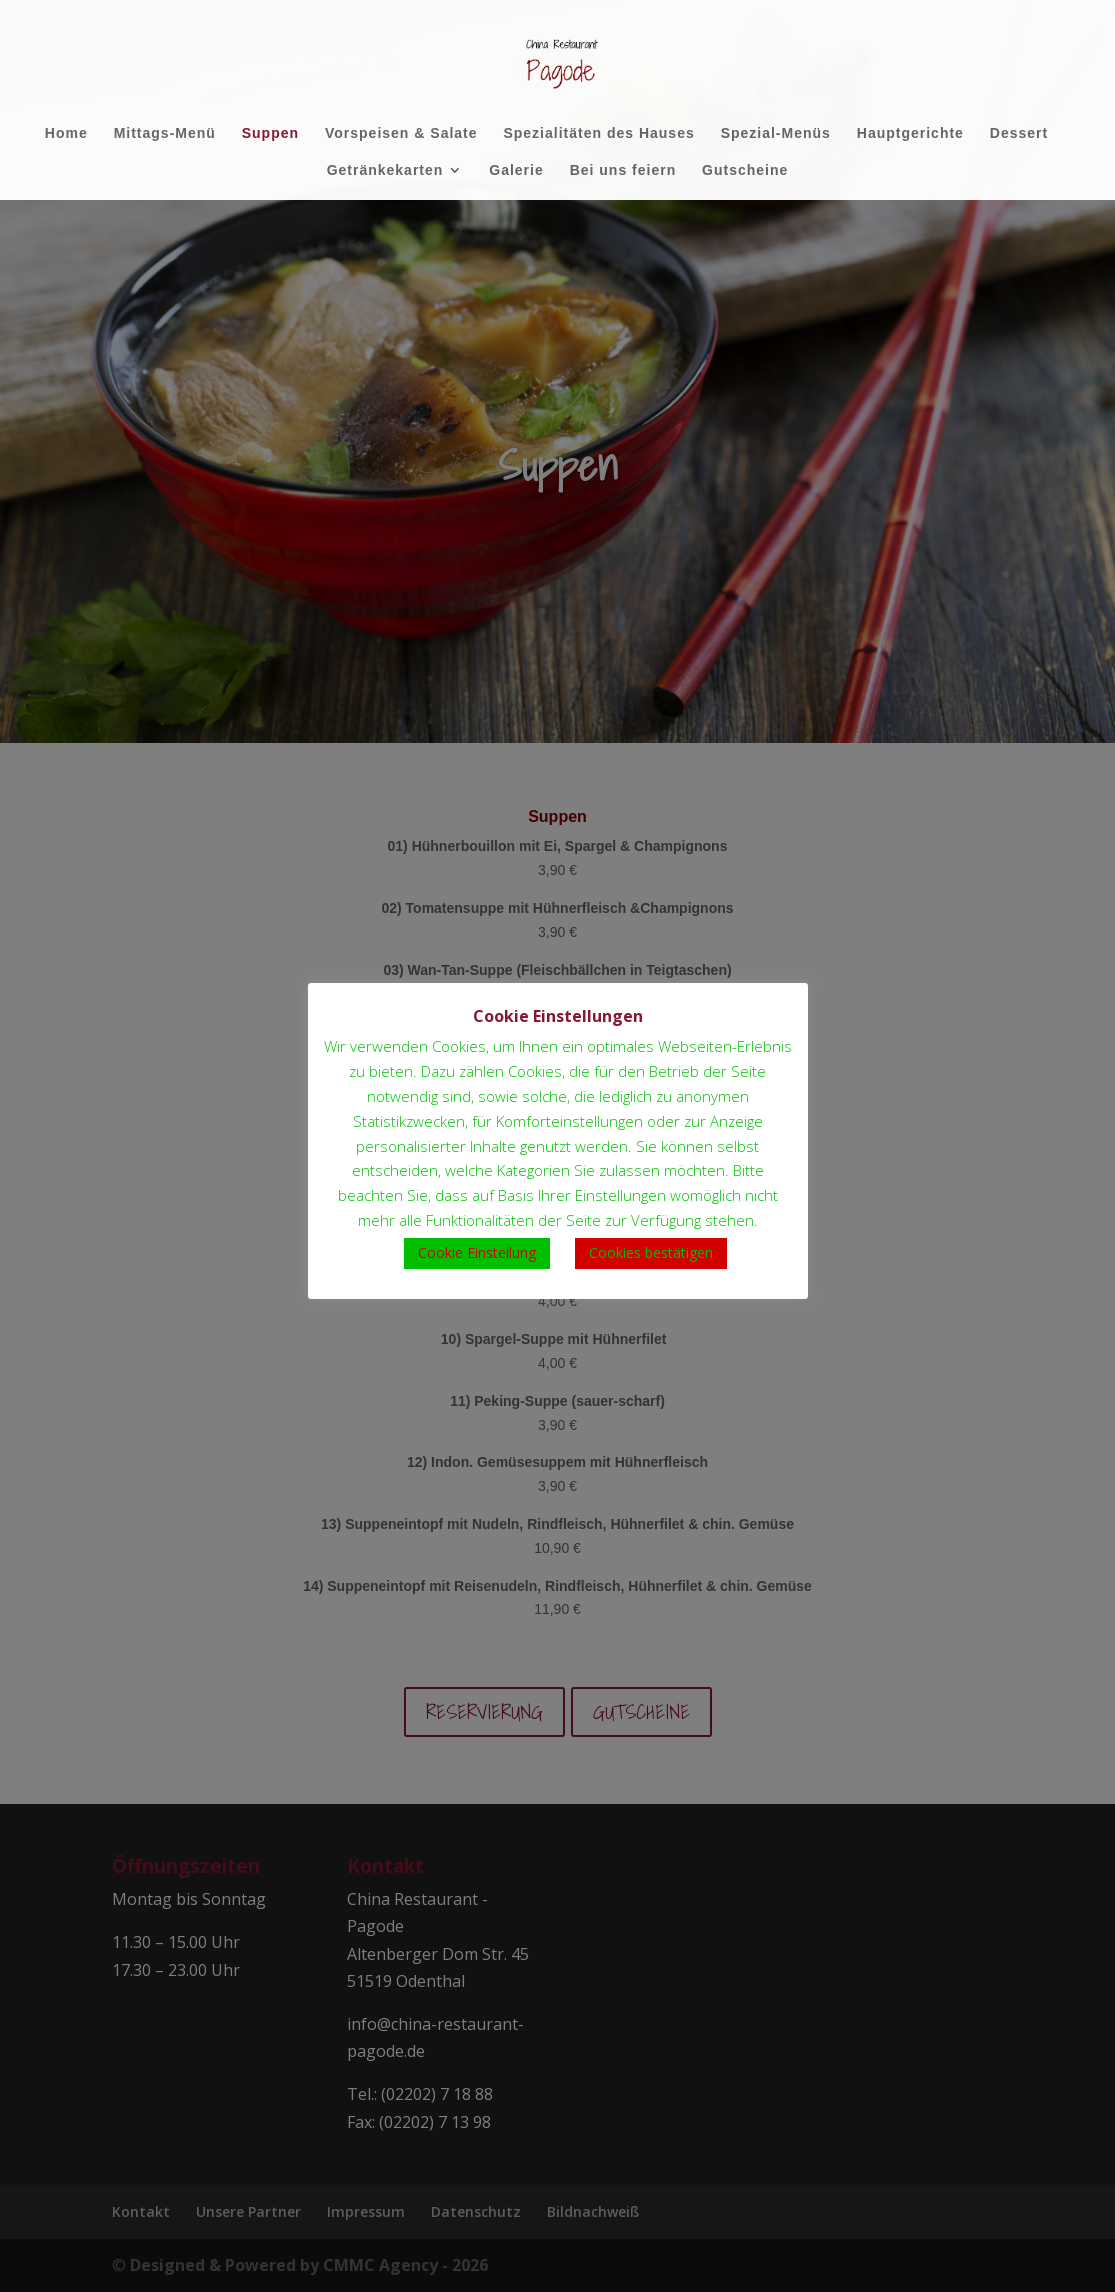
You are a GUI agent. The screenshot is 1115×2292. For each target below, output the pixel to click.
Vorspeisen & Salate (401, 133)
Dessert (1019, 133)
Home (66, 133)
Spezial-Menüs (776, 133)
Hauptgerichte (910, 133)
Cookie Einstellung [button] (477, 1252)
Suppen (270, 133)
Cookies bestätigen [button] (651, 1252)
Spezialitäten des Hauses (598, 133)
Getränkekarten (385, 170)
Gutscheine (745, 170)
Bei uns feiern (623, 170)
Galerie (516, 170)
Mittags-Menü (165, 133)
